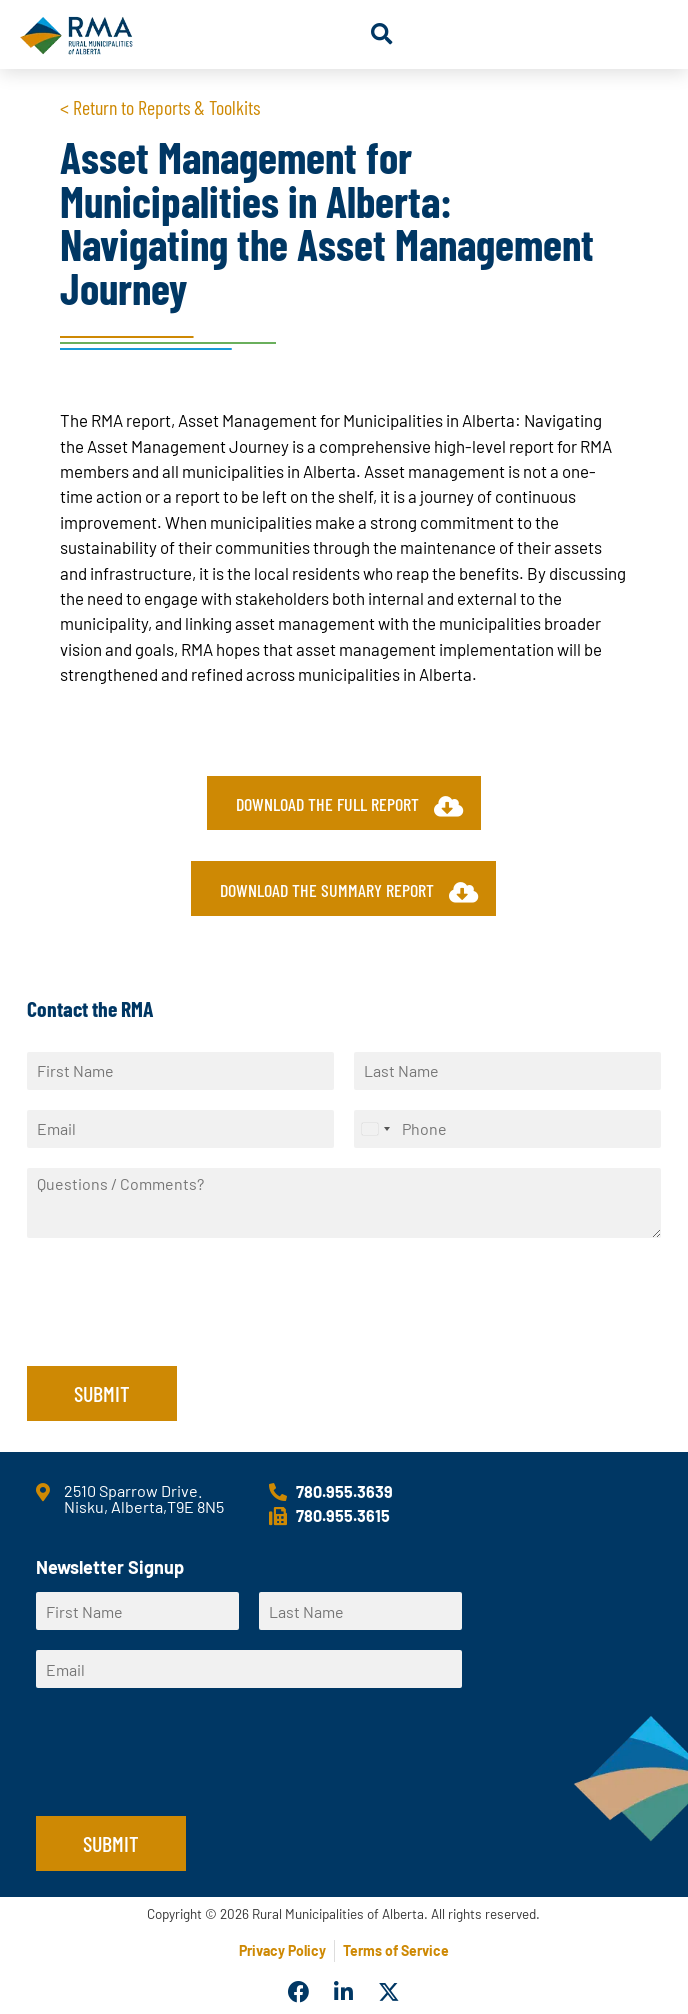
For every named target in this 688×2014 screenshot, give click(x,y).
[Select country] (375, 1129)
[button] (381, 34)
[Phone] (507, 1129)
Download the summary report (349, 891)
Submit (102, 1393)
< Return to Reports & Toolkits (160, 107)
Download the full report (349, 805)
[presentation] (179, 1333)
